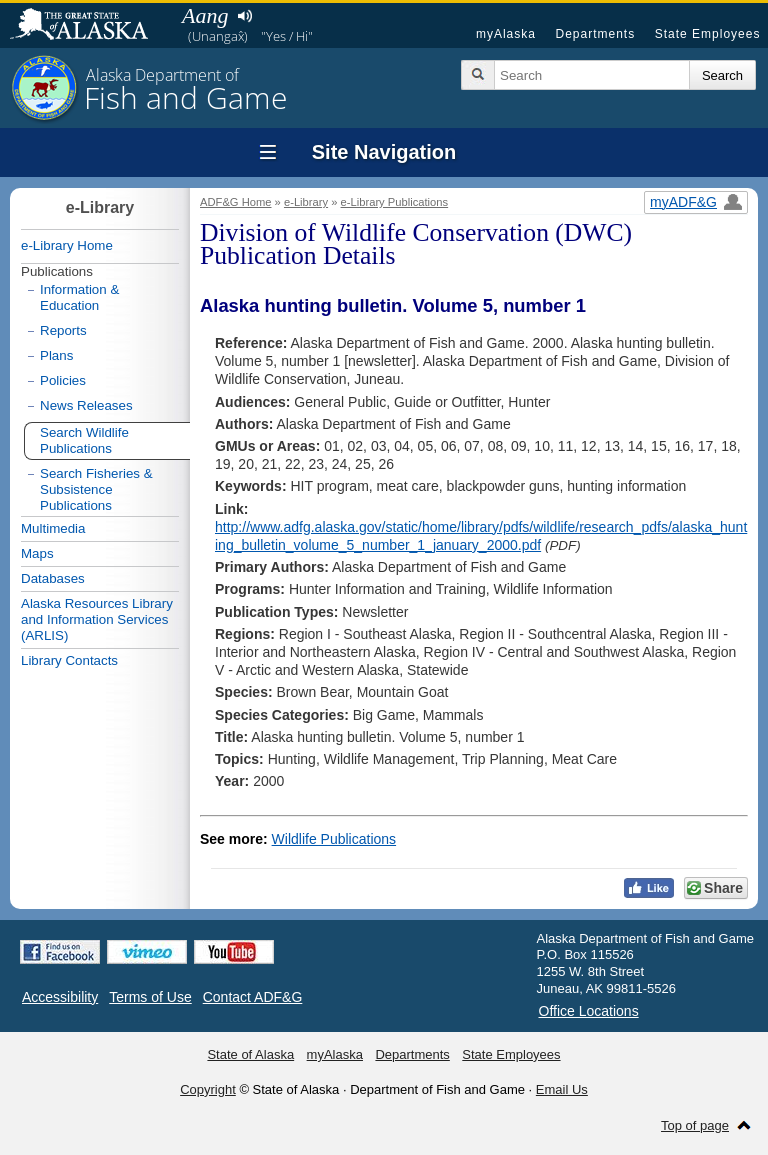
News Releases (86, 405)
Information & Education (79, 297)
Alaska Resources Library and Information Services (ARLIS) (97, 619)
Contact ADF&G (253, 997)
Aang (205, 15)
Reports (63, 330)
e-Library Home (67, 245)
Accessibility (60, 997)
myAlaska (506, 34)
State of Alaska (89, 26)
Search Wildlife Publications (84, 440)
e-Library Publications (395, 202)
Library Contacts (69, 660)
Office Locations (589, 1011)
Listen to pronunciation (244, 16)
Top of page (695, 1125)
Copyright (208, 1089)
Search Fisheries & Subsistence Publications (96, 489)
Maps (37, 553)
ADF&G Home (236, 202)
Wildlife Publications (334, 839)
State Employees (708, 34)
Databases (53, 578)
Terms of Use (150, 997)
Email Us (562, 1089)
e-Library (306, 202)
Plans (56, 355)
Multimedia (53, 528)
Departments (595, 34)
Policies (63, 380)
